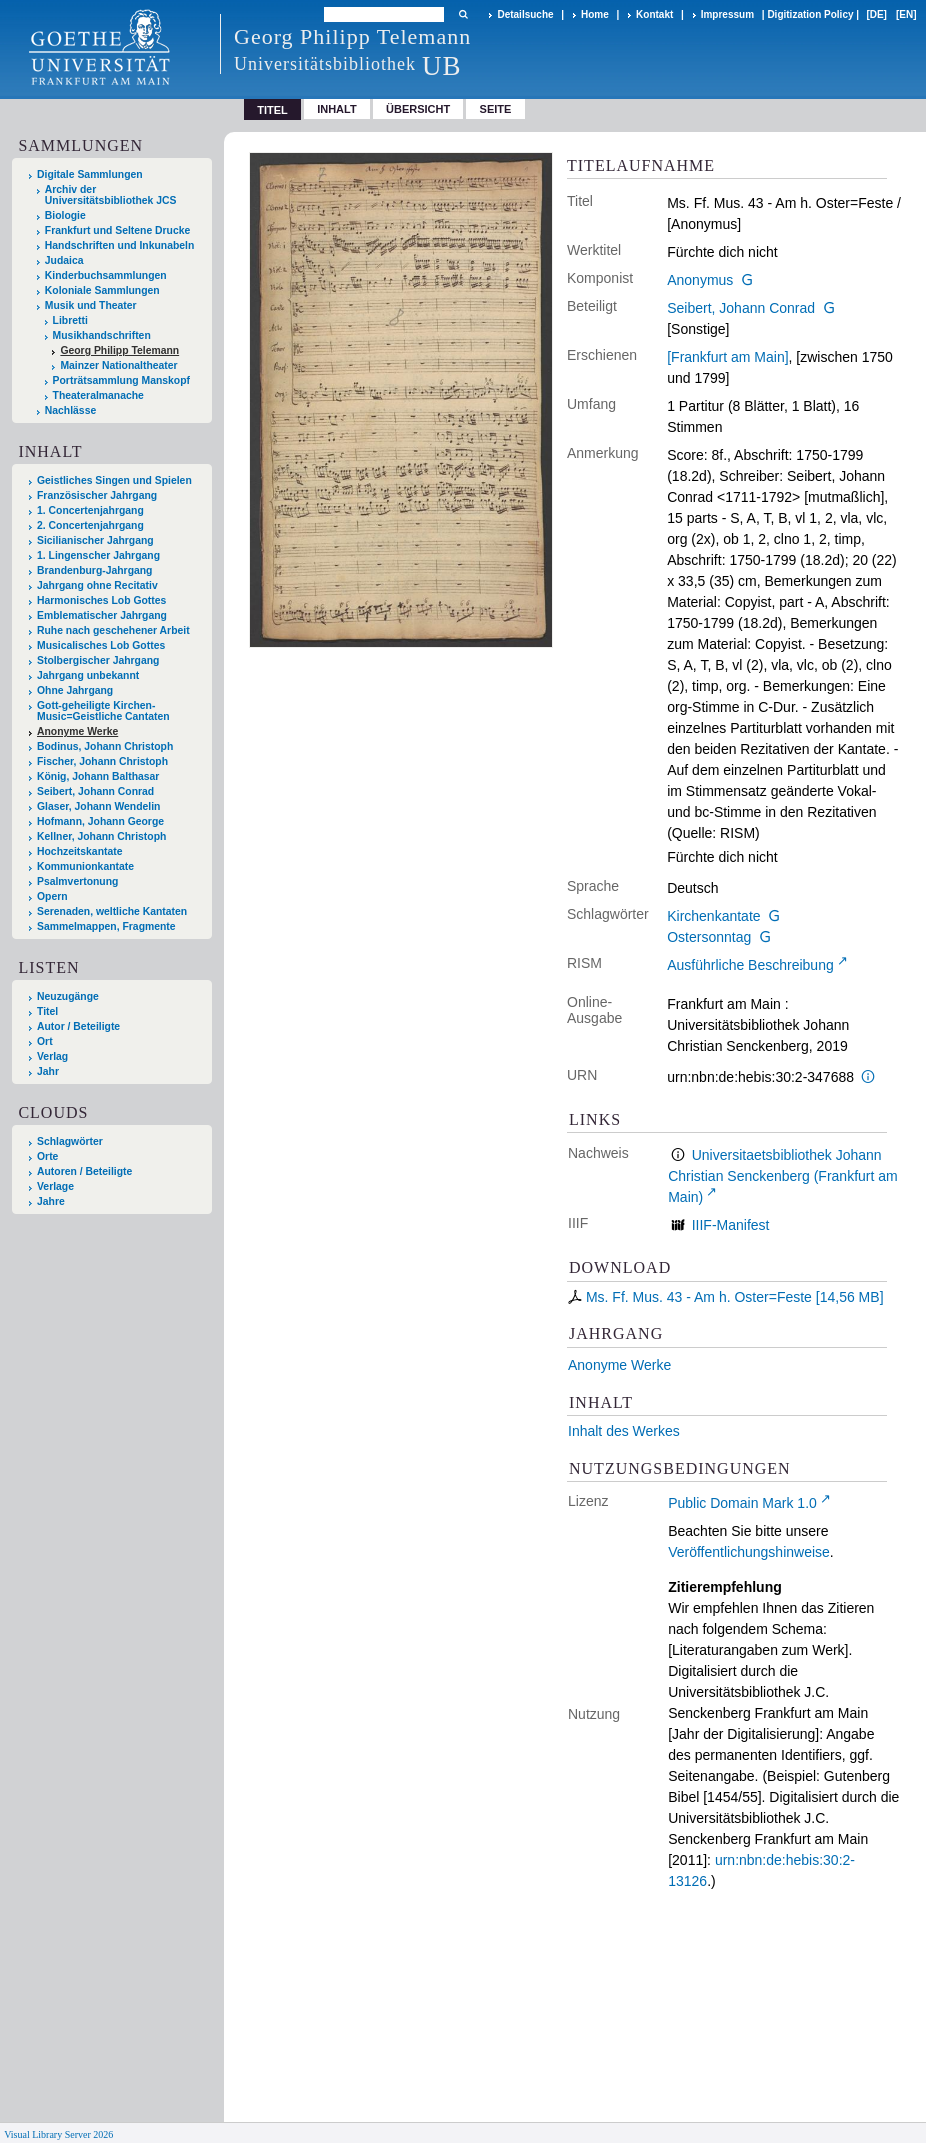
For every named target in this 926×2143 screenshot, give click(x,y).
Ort (45, 1041)
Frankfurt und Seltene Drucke (118, 230)
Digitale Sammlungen (90, 174)
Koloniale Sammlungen (102, 290)
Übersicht (418, 109)
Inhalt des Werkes (624, 1431)
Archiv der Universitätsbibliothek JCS (111, 195)
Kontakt (654, 14)
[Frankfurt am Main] (727, 357)
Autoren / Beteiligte (84, 1171)
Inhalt (337, 109)
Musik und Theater (91, 305)
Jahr (48, 1071)
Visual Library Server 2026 (58, 2134)
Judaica (64, 260)
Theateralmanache (98, 395)
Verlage (55, 1186)
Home (595, 14)
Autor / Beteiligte (78, 1026)
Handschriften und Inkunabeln (120, 245)
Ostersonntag (709, 937)
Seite (496, 109)
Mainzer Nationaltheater (118, 365)
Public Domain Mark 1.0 (742, 1503)
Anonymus (700, 280)
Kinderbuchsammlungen (106, 275)
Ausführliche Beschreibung (750, 965)
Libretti (70, 320)
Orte (47, 1156)
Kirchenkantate (713, 916)
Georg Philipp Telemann (119, 350)
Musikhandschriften (102, 335)
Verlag (52, 1056)
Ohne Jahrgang (75, 690)
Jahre (51, 1201)
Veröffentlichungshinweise (749, 1552)
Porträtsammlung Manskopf (121, 380)
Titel (47, 1011)
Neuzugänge (68, 996)
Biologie (65, 215)
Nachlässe (70, 410)
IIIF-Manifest (731, 1225)
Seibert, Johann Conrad (741, 308)
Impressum (727, 14)
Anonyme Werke (619, 1365)
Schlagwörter (70, 1141)
